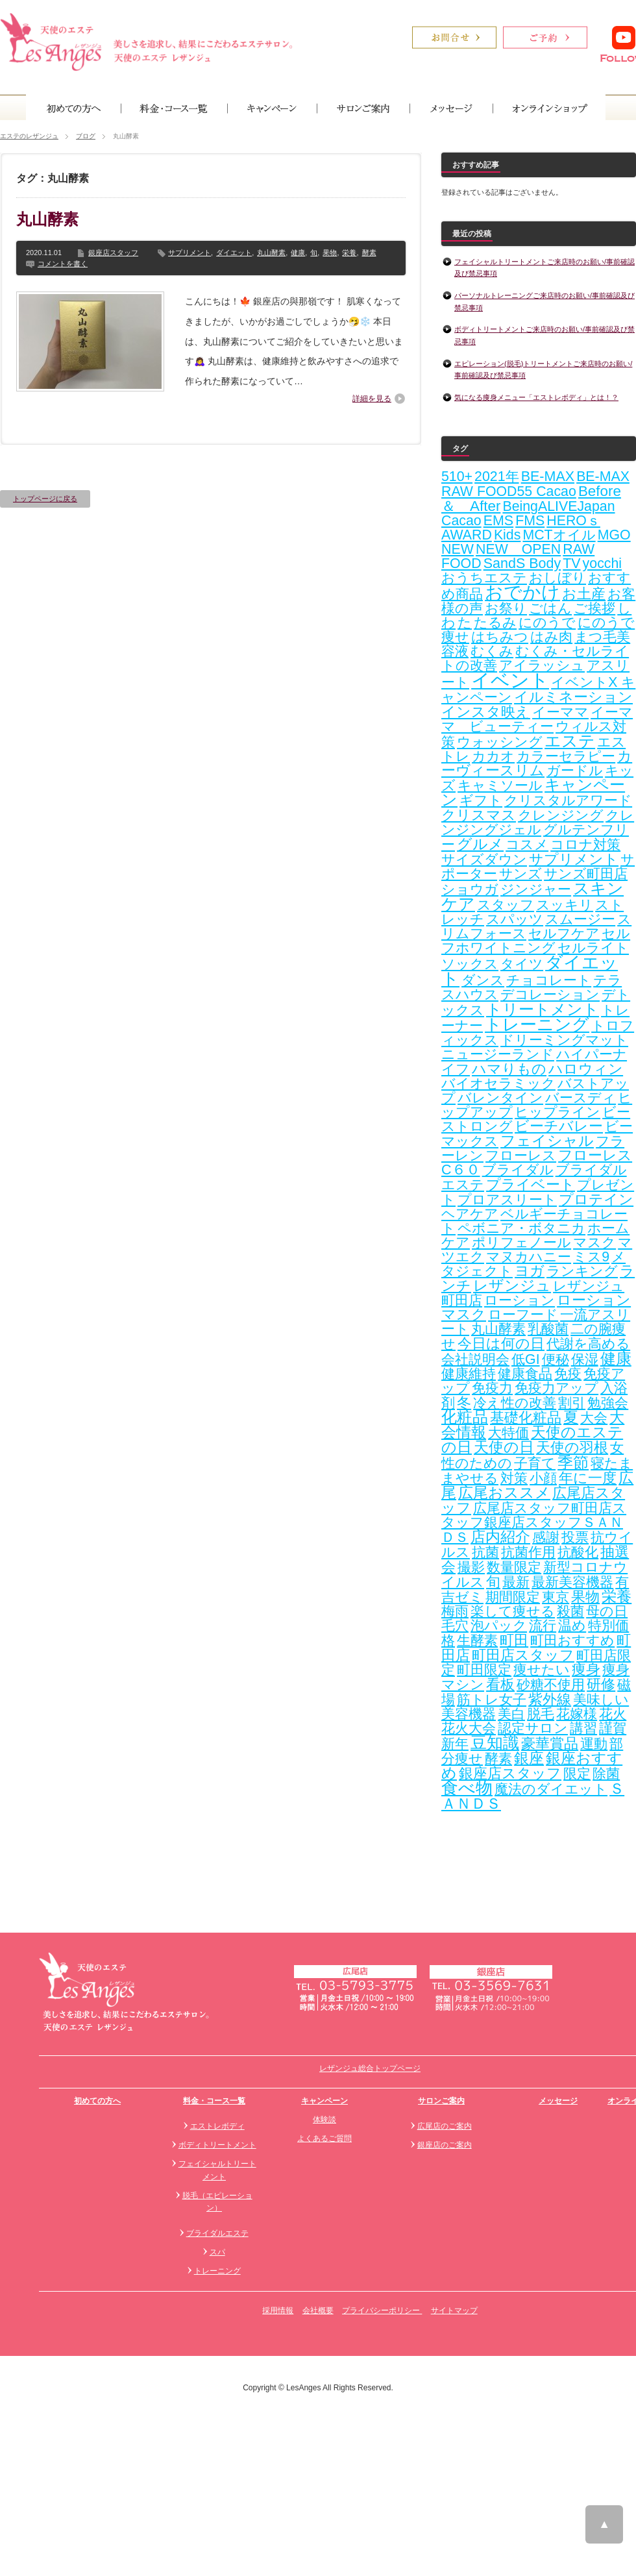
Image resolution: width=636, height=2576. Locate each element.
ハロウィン (585, 1069)
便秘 (555, 1359)
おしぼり (557, 578)
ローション (519, 1300)
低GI (525, 1359)
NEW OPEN (518, 549)
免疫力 (492, 1388)
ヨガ (529, 1271)
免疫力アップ (556, 1388)
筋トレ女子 (491, 1699)
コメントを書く (63, 263)
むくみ (492, 651)
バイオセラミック (498, 1083)
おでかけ (522, 592)
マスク (594, 1242)
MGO (614, 535)
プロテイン (596, 1199)
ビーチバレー (559, 1126)
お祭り (506, 608)
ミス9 (591, 1257)
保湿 (584, 1359)
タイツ (521, 964)
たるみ (495, 622)
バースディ (580, 1098)
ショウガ (469, 889)
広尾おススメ (504, 1492)
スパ (217, 2252)
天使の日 (504, 1447)
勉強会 (607, 1403)
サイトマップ (454, 2310)
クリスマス (478, 815)
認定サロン (533, 1728)
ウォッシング (500, 742)
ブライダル (518, 1170)
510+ (456, 476)
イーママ (560, 712)
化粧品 (464, 1417)
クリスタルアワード (568, 800)
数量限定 (514, 1567)
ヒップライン (557, 1112)
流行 (542, 1625)
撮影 (471, 1567)
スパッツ (514, 919)
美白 (511, 1714)
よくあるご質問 (324, 2138)
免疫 (567, 1373)
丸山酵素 (47, 219)
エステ (569, 741)
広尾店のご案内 (444, 2126)
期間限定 (512, 1597)
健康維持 (468, 1373)
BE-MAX (547, 476)
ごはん (550, 608)
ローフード (523, 1314)
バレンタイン (500, 1098)
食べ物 (467, 1788)
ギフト (480, 800)
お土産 (583, 594)
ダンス (482, 980)
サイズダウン (484, 859)
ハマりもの (509, 1069)
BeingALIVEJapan (558, 506)
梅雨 (455, 1611)
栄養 (349, 252)
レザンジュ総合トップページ (370, 2068)
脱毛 (540, 1714)
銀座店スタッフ (113, 252)
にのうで (547, 622)
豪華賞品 (549, 1743)
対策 (514, 1478)
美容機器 (468, 1714)
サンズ (520, 874)
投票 (575, 1537)
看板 (500, 1684)
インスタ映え (485, 712)
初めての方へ (97, 2100)
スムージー (580, 919)
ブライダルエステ (217, 2233)
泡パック (499, 1625)
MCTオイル (558, 535)
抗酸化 (577, 1552)
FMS (529, 520)
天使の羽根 (572, 1447)
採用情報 (277, 2310)
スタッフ (505, 905)
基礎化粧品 (525, 1417)
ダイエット (234, 252)
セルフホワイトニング (535, 941)
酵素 (369, 252)
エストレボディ (217, 2126)
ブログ (85, 136)
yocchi (602, 563)
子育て (535, 1463)
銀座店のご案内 (444, 2144)
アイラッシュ (542, 665)
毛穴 (455, 1625)
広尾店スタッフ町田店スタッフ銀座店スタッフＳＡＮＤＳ (533, 1522)
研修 (601, 1684)
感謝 (545, 1537)
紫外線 (549, 1699)
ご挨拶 (594, 608)
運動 (593, 1744)
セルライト (593, 948)
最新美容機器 (572, 1582)
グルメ (480, 844)
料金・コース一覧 (214, 2100)
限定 (577, 1773)
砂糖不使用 (551, 1684)
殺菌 (570, 1611)
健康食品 (525, 1373)
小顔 (543, 1478)
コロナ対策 (585, 844)
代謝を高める (588, 1344)
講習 (583, 1728)
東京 (555, 1597)
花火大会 (468, 1728)
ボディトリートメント (217, 2144)
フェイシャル (547, 1140)
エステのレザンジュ (29, 136)
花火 (612, 1714)
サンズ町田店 (586, 874)
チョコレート (548, 980)
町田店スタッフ (523, 1655)
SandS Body (522, 563)
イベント (510, 680)
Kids (507, 535)
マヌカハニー (528, 1257)
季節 (573, 1462)
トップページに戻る (45, 498)
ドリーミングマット (564, 1040)
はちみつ (499, 637)
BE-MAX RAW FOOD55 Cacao (535, 484)
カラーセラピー (566, 756)
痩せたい (541, 1670)
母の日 (607, 1611)
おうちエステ (484, 578)
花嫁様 (576, 1714)
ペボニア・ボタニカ (521, 1228)
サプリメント (189, 252)
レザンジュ (512, 1285)
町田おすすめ (572, 1640)
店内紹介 (500, 1537)
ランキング (582, 1271)
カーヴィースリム (536, 763)
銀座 (529, 1758)
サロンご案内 (441, 2100)
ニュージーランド (497, 1054)
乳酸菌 (548, 1329)
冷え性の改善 (514, 1403)
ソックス (469, 964)
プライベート (530, 1184)
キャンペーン (324, 2100)
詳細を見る (371, 398)
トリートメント (542, 1009)
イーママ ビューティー (537, 719)
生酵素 (477, 1640)
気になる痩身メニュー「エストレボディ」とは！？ (536, 397)
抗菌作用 (528, 1552)
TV (571, 563)
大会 (593, 1418)
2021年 (496, 476)
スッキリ (564, 905)
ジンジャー (535, 889)
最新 (516, 1582)
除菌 (606, 1773)
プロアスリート (507, 1200)
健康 (298, 252)
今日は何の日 (501, 1343)
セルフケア (564, 933)
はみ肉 (551, 637)
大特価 (508, 1433)
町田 (514, 1640)
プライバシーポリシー (382, 2310)
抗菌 (485, 1552)
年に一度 (588, 1478)
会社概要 (318, 2310)
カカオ (493, 756)
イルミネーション (573, 697)
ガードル (574, 770)
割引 (571, 1403)
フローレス (520, 1155)
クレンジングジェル (537, 822)
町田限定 (484, 1670)
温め (572, 1625)
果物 (330, 252)
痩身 (586, 1670)
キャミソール (500, 785)
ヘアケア (469, 1214)
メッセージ (558, 2100)
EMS (498, 520)
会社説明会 (475, 1359)
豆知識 (495, 1743)
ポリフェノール (521, 1242)
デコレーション (550, 994)
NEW (457, 549)
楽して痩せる (513, 1611)
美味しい (601, 1699)
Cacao (461, 520)
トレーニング (537, 1024)
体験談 (324, 2119)
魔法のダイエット (551, 1789)
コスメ (527, 844)
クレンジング (561, 815)
